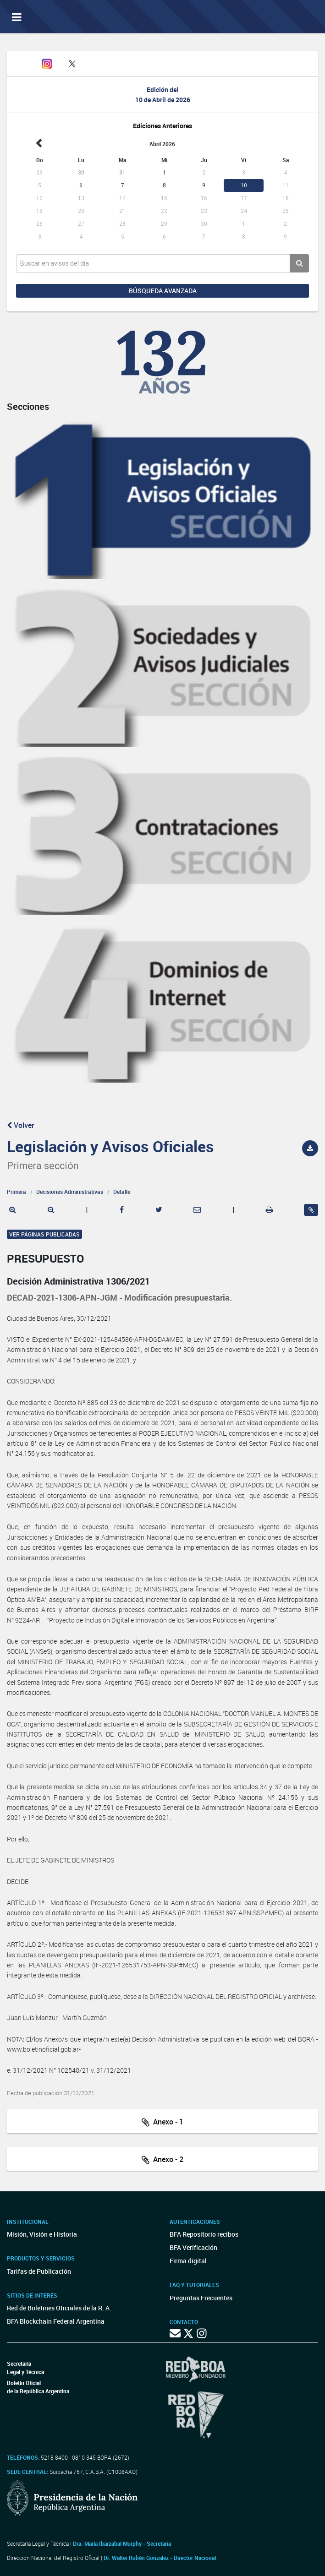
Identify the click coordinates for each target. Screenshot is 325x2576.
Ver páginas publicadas (44, 1234)
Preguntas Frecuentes (201, 2297)
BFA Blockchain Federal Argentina (56, 2321)
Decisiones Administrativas (69, 1191)
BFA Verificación (193, 2247)
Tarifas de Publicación (39, 2271)
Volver (20, 1125)
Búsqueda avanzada (163, 290)
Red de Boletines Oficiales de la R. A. (59, 2308)
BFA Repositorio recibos (204, 2234)
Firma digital (188, 2260)
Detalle (121, 1191)
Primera (16, 1191)
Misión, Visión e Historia (42, 2234)
